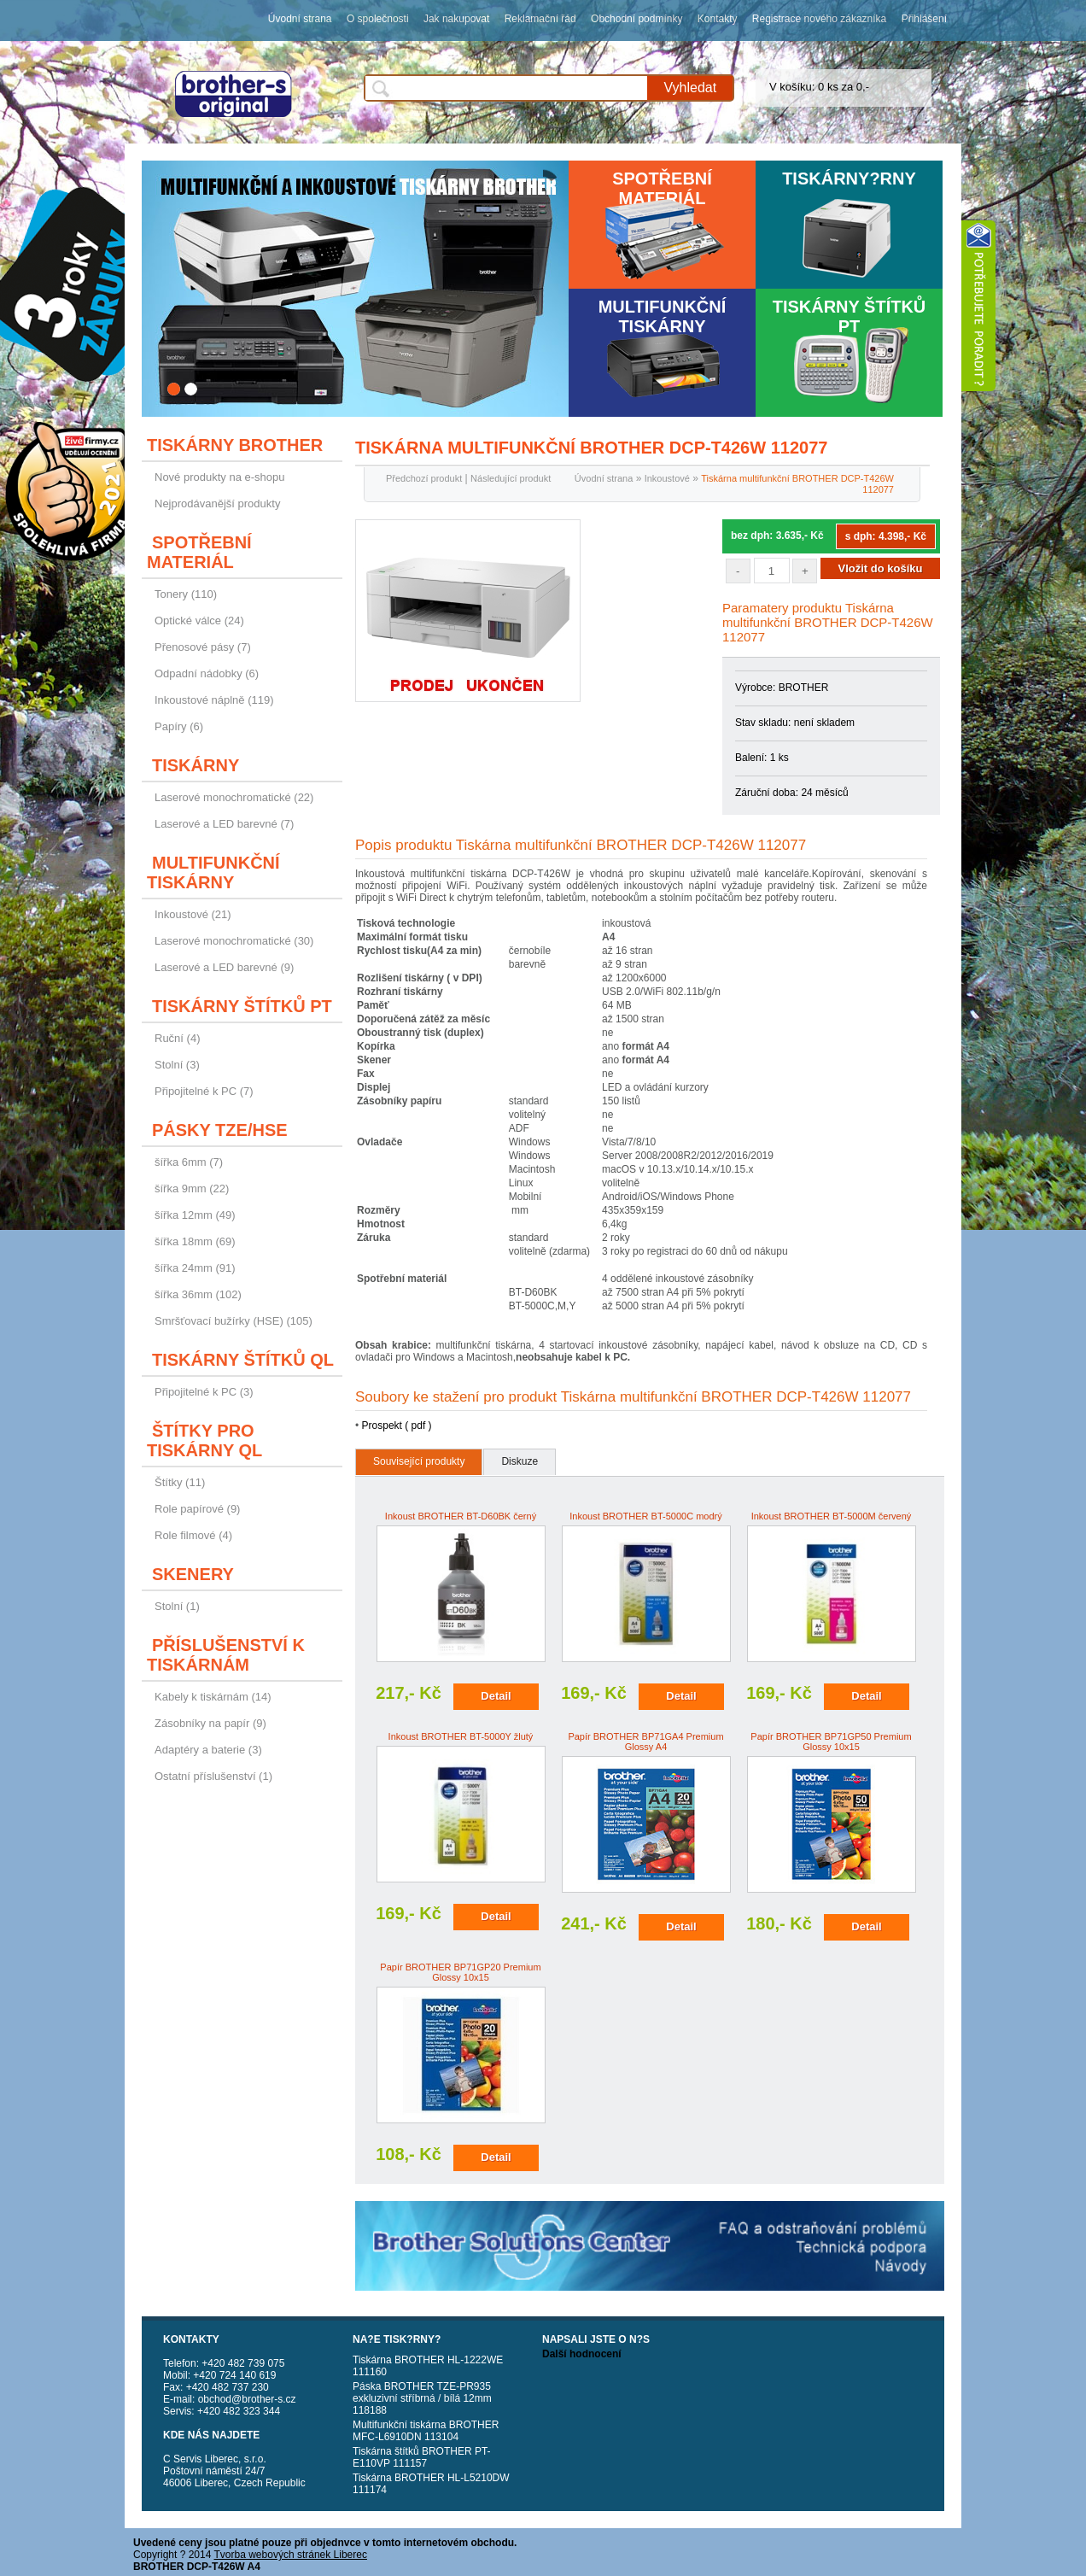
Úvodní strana (300, 19)
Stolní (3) (177, 1064)
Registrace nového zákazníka (819, 19)
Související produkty (418, 1461)
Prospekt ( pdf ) (397, 1425)
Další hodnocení (582, 2354)
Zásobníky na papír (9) (210, 1723)
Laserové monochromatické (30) (234, 940)
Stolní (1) (177, 1606)
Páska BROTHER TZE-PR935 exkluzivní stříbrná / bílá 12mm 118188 (422, 2398)
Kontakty (718, 19)
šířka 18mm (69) (195, 1241)
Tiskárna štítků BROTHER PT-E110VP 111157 (422, 2457)
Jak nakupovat (456, 19)
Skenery (193, 1574)
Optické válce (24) (199, 620)
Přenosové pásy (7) (203, 647)
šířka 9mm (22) (192, 1188)
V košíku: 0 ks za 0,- (819, 86)
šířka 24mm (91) (195, 1268)
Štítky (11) (180, 1482)
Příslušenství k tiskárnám (226, 1655)
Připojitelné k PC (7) (204, 1091)
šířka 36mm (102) (198, 1294)
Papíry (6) (179, 726)
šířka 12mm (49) (195, 1215)
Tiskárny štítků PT (849, 316)
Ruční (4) (177, 1038)
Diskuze (519, 1461)
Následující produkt (510, 478)
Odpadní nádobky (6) (207, 673)
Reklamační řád (540, 19)
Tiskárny (195, 765)
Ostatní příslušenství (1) (213, 1776)
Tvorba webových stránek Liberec (290, 2555)
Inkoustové (667, 478)
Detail (496, 1695)
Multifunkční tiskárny (662, 316)
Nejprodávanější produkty (217, 503)
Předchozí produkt (424, 478)
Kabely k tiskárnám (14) (213, 1696)
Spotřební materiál (662, 188)
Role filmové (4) (193, 1535)
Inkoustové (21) (193, 914)
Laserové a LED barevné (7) (224, 823)
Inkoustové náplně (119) (214, 700)
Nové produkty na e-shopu (219, 477)
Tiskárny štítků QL (243, 1359)
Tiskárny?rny (849, 178)
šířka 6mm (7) (189, 1162)
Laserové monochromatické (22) (234, 797)
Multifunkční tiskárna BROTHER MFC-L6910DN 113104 (426, 2431)
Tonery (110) (186, 594)
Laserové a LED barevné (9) (224, 967)
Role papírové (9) (197, 1508)
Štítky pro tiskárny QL (204, 1440)
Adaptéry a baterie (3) (208, 1749)
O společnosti (378, 19)
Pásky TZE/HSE (220, 1130)
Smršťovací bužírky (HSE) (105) (233, 1320)
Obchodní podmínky (636, 19)
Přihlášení (924, 19)
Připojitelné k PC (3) (204, 1391)
